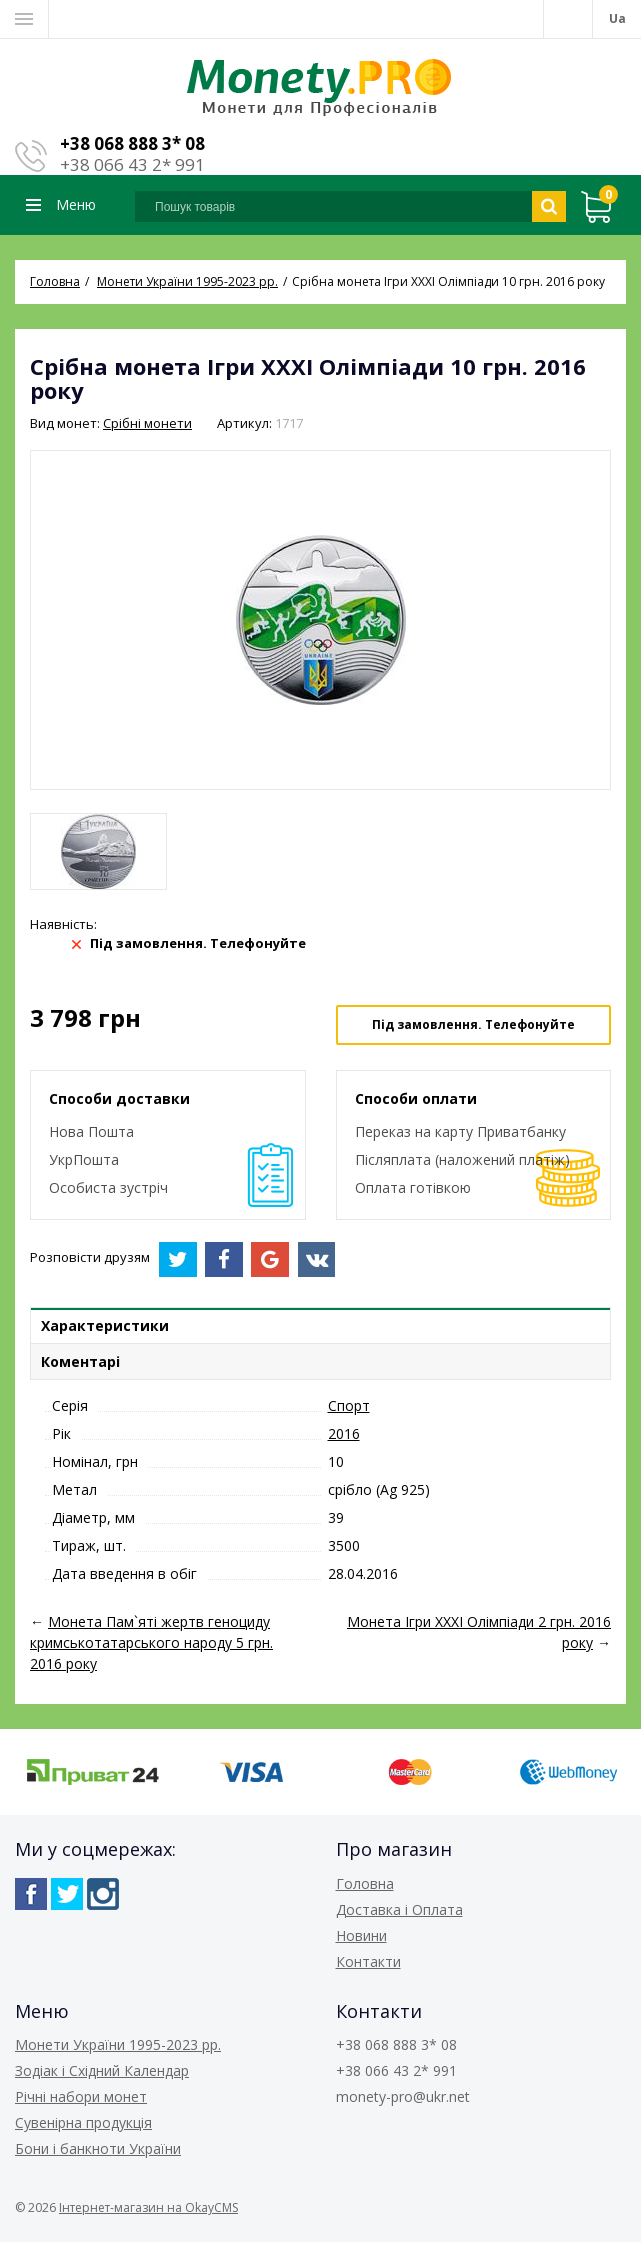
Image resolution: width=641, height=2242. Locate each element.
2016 (344, 1433)
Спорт (349, 1405)
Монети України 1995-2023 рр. (118, 2044)
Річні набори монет (81, 2096)
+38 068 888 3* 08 (132, 143)
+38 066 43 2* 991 (132, 164)
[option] (98, 851)
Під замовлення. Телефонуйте (473, 1024)
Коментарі (80, 1361)
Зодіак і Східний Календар (102, 2070)
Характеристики (105, 1325)
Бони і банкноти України (98, 2148)
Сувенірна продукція (83, 2122)
